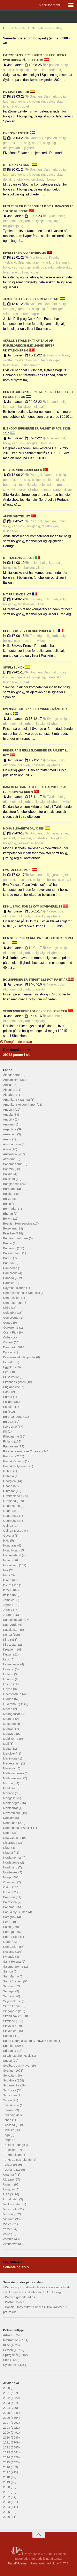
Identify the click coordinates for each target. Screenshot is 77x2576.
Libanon (9, 1679)
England (9, 1387)
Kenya (8, 1634)
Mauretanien (12, 1763)
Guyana (9, 1535)
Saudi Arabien (13, 1981)
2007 (7, 2422)
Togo (7, 2135)
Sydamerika (11, 2085)
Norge (7, 1877)
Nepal (7, 1832)
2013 (7, 2452)
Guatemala (11, 1515)
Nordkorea (10, 1872)
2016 (7, 2467)
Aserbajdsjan (12, 1144)
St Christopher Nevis (17, 2055)
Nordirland (10, 1867)
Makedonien (12, 1723)
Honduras (10, 1545)
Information (11, 2340)
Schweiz (9, 1986)
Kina (6, 1639)
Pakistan (9, 1897)
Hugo (55, 2563)
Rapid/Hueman (18, 2563)
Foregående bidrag (16, 1042)
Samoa (8, 1971)
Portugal (9, 1931)
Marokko (9, 1753)
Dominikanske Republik (19, 1357)
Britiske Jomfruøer (16, 1238)
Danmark (9, 1347)
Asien (7, 1149)
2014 (7, 2457)
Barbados (10, 1188)
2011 (7, 2442)
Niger (7, 1847)
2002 (7, 2398)
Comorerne (11, 1317)
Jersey (8, 1610)
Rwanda (9, 1956)
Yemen (8, 2229)
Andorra (9, 1109)
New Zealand (12, 1837)
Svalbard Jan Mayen (17, 2065)
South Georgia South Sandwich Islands (30, 2040)
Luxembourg (12, 1704)
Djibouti (8, 1352)
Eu (5, 1411)
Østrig (7, 1887)
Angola (8, 1114)
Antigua (8, 1124)
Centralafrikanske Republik (22, 1293)
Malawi (8, 1728)
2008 (7, 2427)
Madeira (9, 1718)
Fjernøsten (11, 1446)
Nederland (10, 1823)
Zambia (8, 2239)
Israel (7, 1590)
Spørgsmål (11, 2355)
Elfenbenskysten (14, 1382)
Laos (7, 1659)
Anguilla (9, 1119)
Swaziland (10, 2075)
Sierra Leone (12, 2006)
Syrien (8, 2100)
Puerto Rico (11, 1936)
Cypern (8, 1342)
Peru (6, 1922)
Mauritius (9, 1768)
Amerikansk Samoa (17, 1099)
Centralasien (12, 1297)
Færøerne (10, 1426)
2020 (7, 2487)
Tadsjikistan (11, 2105)
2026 (7, 2516)
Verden (8, 2214)
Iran (6, 1575)
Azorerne (9, 1159)
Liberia (8, 1684)
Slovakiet (9, 2026)
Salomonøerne (13, 1966)
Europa (8, 1421)
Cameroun (10, 1273)
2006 (7, 2417)
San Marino (11, 1976)
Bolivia (8, 1218)
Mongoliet (10, 1798)
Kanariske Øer (13, 1619)
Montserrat (11, 1808)
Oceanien (10, 1882)
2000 (7, 2388)
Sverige (8, 2070)
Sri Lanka (10, 2050)
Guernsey (10, 1520)
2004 (7, 2407)
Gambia (9, 1476)
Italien (7, 1595)
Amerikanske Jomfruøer (20, 1104)
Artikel (8, 2335)
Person (8, 2350)
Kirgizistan (10, 1644)
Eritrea (8, 1397)
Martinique (10, 1758)
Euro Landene (13, 1416)
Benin (7, 1203)
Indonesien (11, 1565)
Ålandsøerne (12, 1075)
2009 (7, 2432)
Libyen (8, 1689)
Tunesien (9, 2149)
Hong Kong (11, 1550)
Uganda (9, 2174)
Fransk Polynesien (16, 1466)
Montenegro (11, 1803)
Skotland (9, 2021)
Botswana (10, 1228)
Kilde (7, 2345)
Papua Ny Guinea (15, 1912)
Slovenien (10, 2031)
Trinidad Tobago (14, 2144)
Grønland (10, 1501)
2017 (7, 2472)
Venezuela (10, 2209)
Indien (7, 1560)
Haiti (6, 1540)
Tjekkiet (9, 2130)
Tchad (7, 2120)
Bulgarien (10, 1248)
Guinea (8, 1525)
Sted (6, 2360)
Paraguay (10, 1917)
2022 (7, 2497)
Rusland (9, 1951)
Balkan (8, 1174)
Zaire (7, 2234)
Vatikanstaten (12, 2204)
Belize (7, 1198)
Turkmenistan (12, 2154)
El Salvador (11, 1377)
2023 (7, 2502)
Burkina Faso (12, 1253)
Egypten (9, 1367)
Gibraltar (9, 1491)
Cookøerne (11, 1327)
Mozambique (12, 1813)
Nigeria (8, 1852)
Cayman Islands (14, 1288)
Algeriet (8, 1094)
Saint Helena (12, 1961)
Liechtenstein (12, 1694)
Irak (6, 1570)
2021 (7, 2492)
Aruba (7, 1139)
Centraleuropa (13, 1302)
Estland (8, 1401)
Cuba (7, 1337)
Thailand (9, 2125)
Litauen (8, 1699)
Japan (7, 1605)
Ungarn (8, 2184)
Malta (7, 1748)
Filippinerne (11, 1436)
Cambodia (10, 1268)
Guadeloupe (12, 1505)
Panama (9, 1907)
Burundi (9, 1263)
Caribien (9, 1283)
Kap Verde (10, 1624)
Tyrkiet (8, 2164)
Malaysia (9, 1733)
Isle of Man (11, 1585)
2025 (7, 2511)
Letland (8, 1674)
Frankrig (9, 1456)
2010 (7, 2437)
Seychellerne (12, 2001)
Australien (10, 1154)
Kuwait (8, 1654)
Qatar (7, 1941)
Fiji (5, 1431)
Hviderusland (12, 1555)
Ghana (8, 1486)
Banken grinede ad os (20, 2297)
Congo (8, 1322)
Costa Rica (11, 1332)
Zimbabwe (10, 2244)
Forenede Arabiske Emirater (22, 1451)
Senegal (9, 1991)
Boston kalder (14, 2302)
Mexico (8, 1783)
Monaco (9, 1793)
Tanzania (9, 2115)
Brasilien (9, 1233)
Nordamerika (12, 1857)
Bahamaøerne (13, 1164)
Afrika (7, 1084)
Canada (9, 1278)
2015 (7, 2462)
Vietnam (9, 2219)
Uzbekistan (11, 2199)
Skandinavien (12, 2016)
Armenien (10, 1134)
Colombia (10, 1312)
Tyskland (9, 2169)
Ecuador (9, 1362)
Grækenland (12, 1496)
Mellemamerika (14, 1773)
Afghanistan (11, 1080)
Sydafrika (10, 2080)
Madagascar (12, 1714)
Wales (7, 2224)
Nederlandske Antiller (18, 1827)
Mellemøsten (12, 1778)
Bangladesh (11, 1184)
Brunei (8, 1243)
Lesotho (9, 1669)
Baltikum (9, 1179)
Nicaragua (10, 1842)
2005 (7, 2412)
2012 (7, 2447)
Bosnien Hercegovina (18, 1223)
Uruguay (9, 2189)
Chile (7, 1307)
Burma (8, 1258)
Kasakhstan (11, 1629)
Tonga (7, 2140)
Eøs (6, 1392)
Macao (8, 1709)
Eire (6, 1372)
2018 (7, 2477)
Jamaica (9, 1600)
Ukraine (9, 2179)
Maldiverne (11, 1738)
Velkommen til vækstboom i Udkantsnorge (33, 2292)
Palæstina (10, 1902)
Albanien (9, 1089)
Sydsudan (10, 2095)
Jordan (8, 1614)
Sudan (8, 2060)
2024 (7, 2507)
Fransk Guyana (14, 1461)
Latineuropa (11, 1664)
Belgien (8, 1193)
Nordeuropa (11, 1862)
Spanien (9, 2045)
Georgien (10, 1481)
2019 (7, 2482)
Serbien (9, 1996)
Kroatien (9, 1649)
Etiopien (9, 1406)
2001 (7, 2393)
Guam (7, 1510)
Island (7, 1580)
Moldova (9, 1788)
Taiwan (8, 2110)
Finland (8, 1441)
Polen (7, 1927)
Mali (6, 1743)
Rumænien (11, 1946)
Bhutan (8, 1213)
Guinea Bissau (13, 1530)
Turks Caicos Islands (17, 2159)
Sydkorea (10, 2090)
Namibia (9, 1818)
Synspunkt (10, 2365)
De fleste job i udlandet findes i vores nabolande (37, 2287)
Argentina (10, 1129)
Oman (7, 1892)
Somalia (9, 2036)
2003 (7, 2402)
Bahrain (9, 1169)
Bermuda (9, 1208)
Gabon (8, 1471)
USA (6, 2194)
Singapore (10, 2011)
